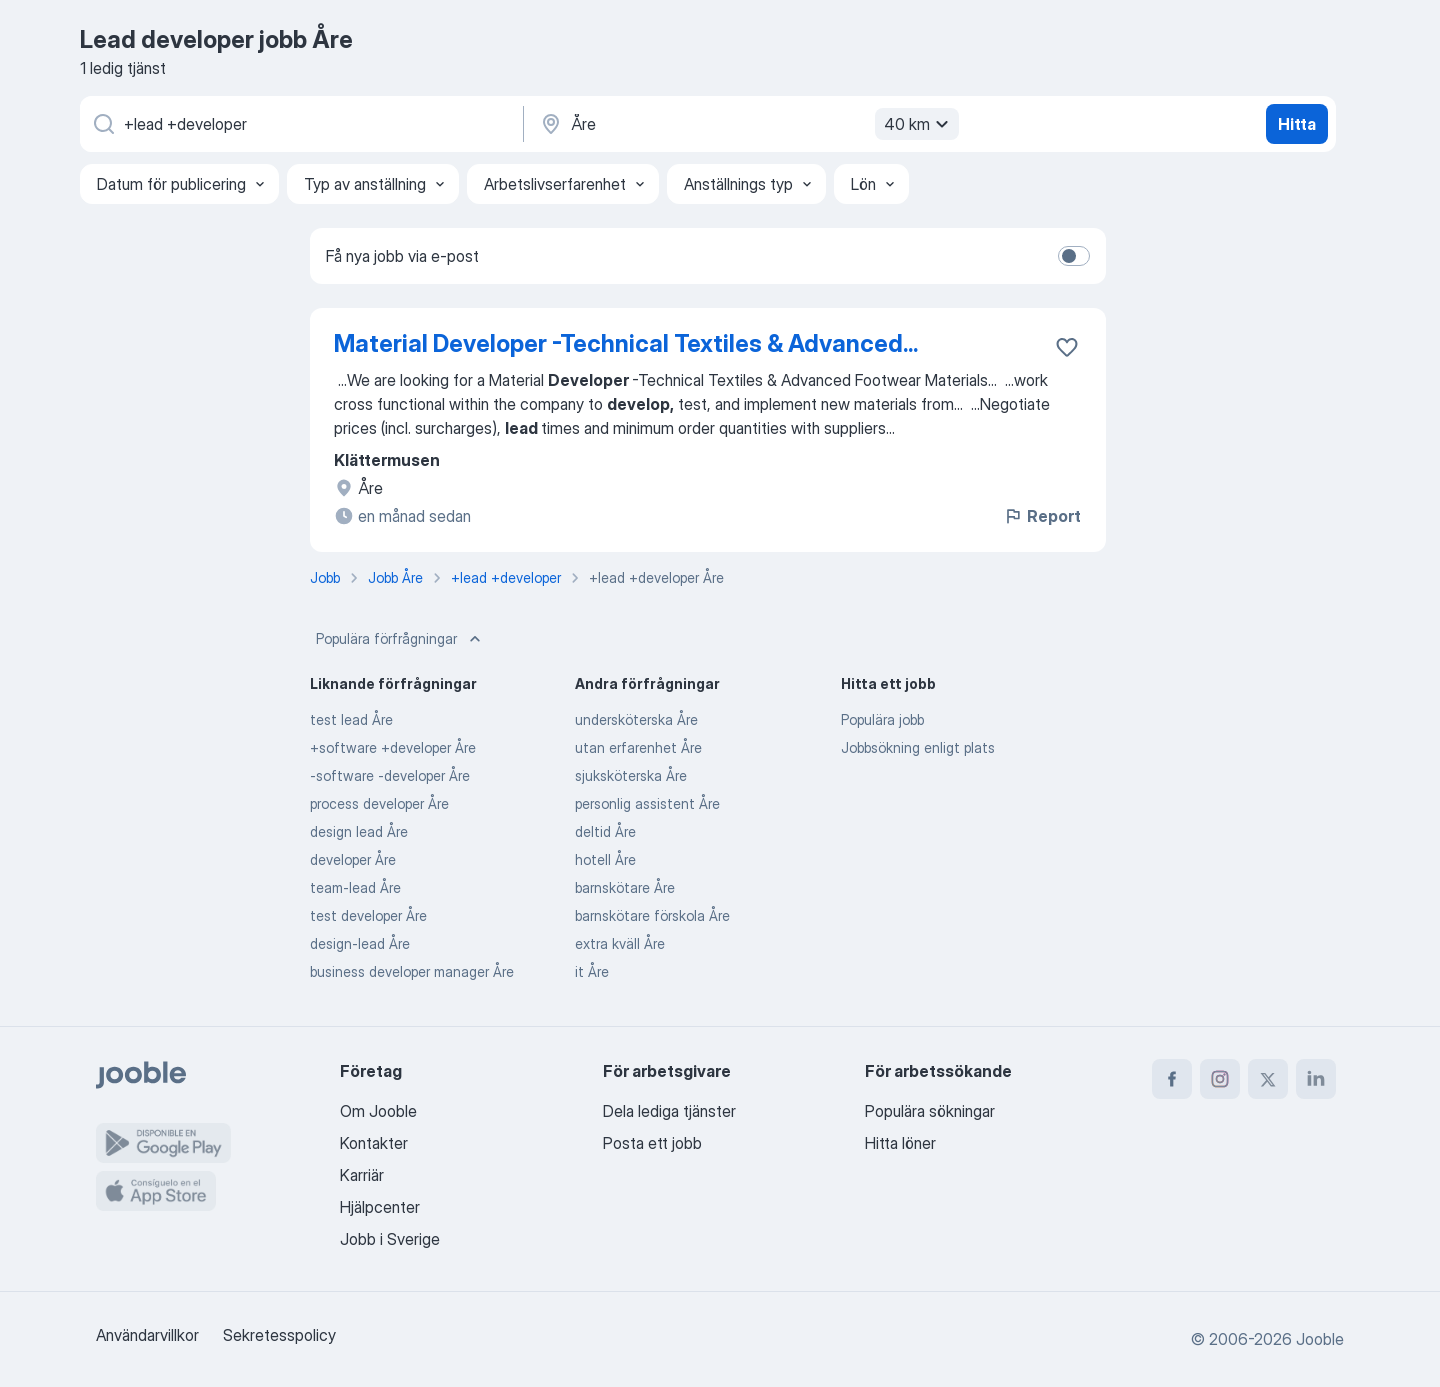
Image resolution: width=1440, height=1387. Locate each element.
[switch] (1074, 256)
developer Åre (353, 859)
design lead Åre (359, 831)
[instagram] (1220, 1079)
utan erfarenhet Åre (638, 747)
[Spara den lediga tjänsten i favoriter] (1067, 347)
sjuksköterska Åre (631, 775)
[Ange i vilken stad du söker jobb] (747, 124)
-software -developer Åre (390, 775)
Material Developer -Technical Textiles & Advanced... (626, 343)
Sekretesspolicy (279, 1335)
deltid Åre (605, 831)
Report (1042, 516)
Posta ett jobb (652, 1143)
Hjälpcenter (380, 1207)
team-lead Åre (355, 887)
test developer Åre (368, 915)
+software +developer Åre (393, 747)
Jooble (1320, 1339)
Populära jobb (882, 719)
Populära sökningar (930, 1111)
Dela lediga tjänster (669, 1111)
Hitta (1297, 124)
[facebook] (1172, 1079)
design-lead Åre (360, 943)
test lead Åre (351, 719)
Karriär (362, 1175)
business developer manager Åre (412, 971)
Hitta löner (900, 1143)
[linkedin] (1316, 1079)
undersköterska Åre (636, 719)
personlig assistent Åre (647, 803)
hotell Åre (605, 859)
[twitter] (1268, 1079)
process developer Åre (379, 803)
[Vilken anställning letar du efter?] (300, 124)
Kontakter (374, 1143)
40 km (919, 124)
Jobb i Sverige (390, 1239)
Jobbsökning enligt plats (918, 747)
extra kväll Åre (620, 943)
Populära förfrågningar (400, 639)
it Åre (592, 971)
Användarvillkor (147, 1335)
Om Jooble (378, 1111)
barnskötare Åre (625, 887)
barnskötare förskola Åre (652, 915)
